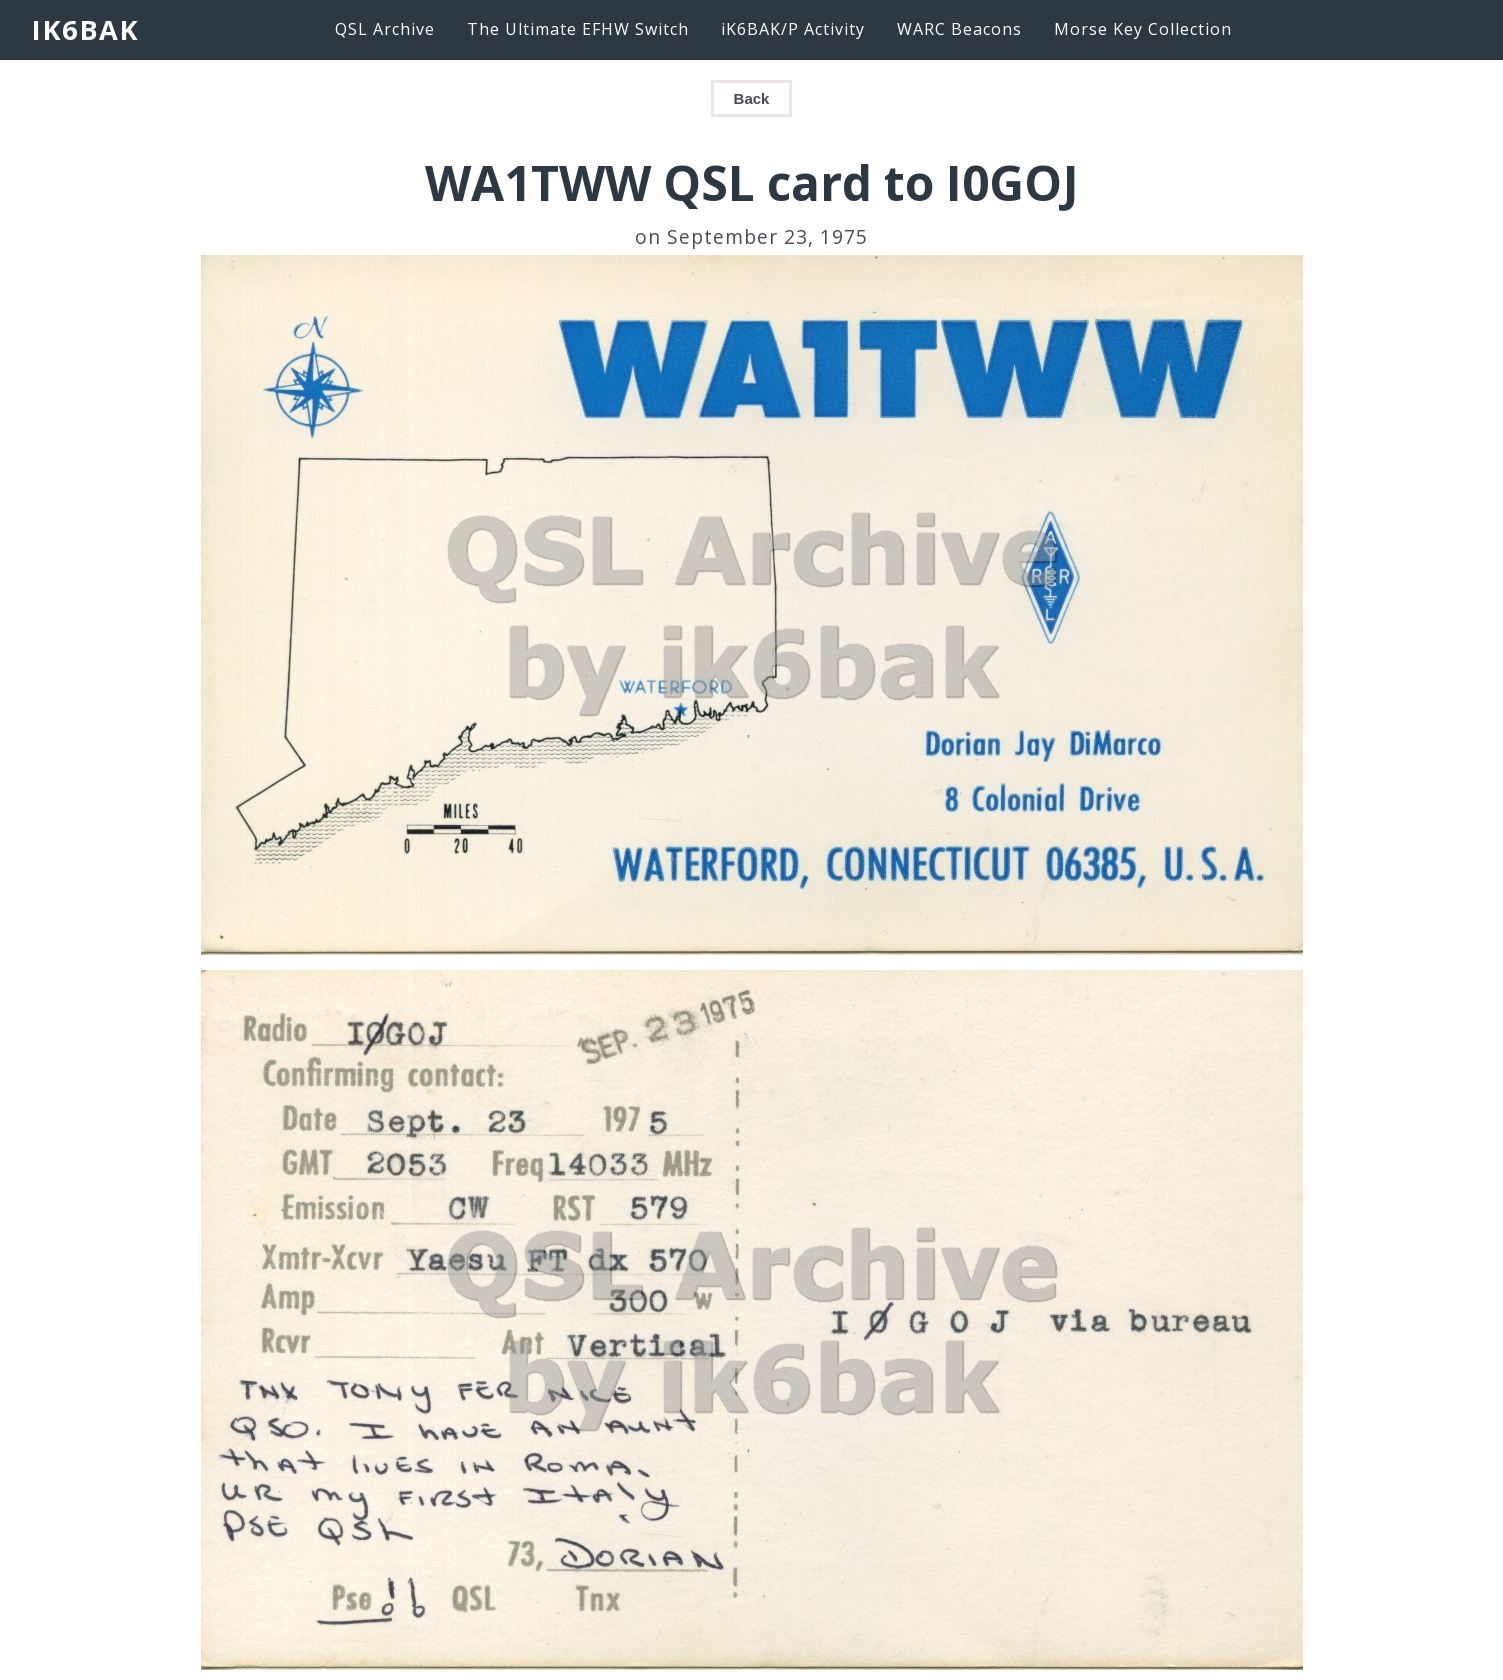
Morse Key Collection (1143, 29)
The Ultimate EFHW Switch (578, 29)
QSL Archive (385, 29)
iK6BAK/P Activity (793, 29)
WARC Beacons (959, 29)
